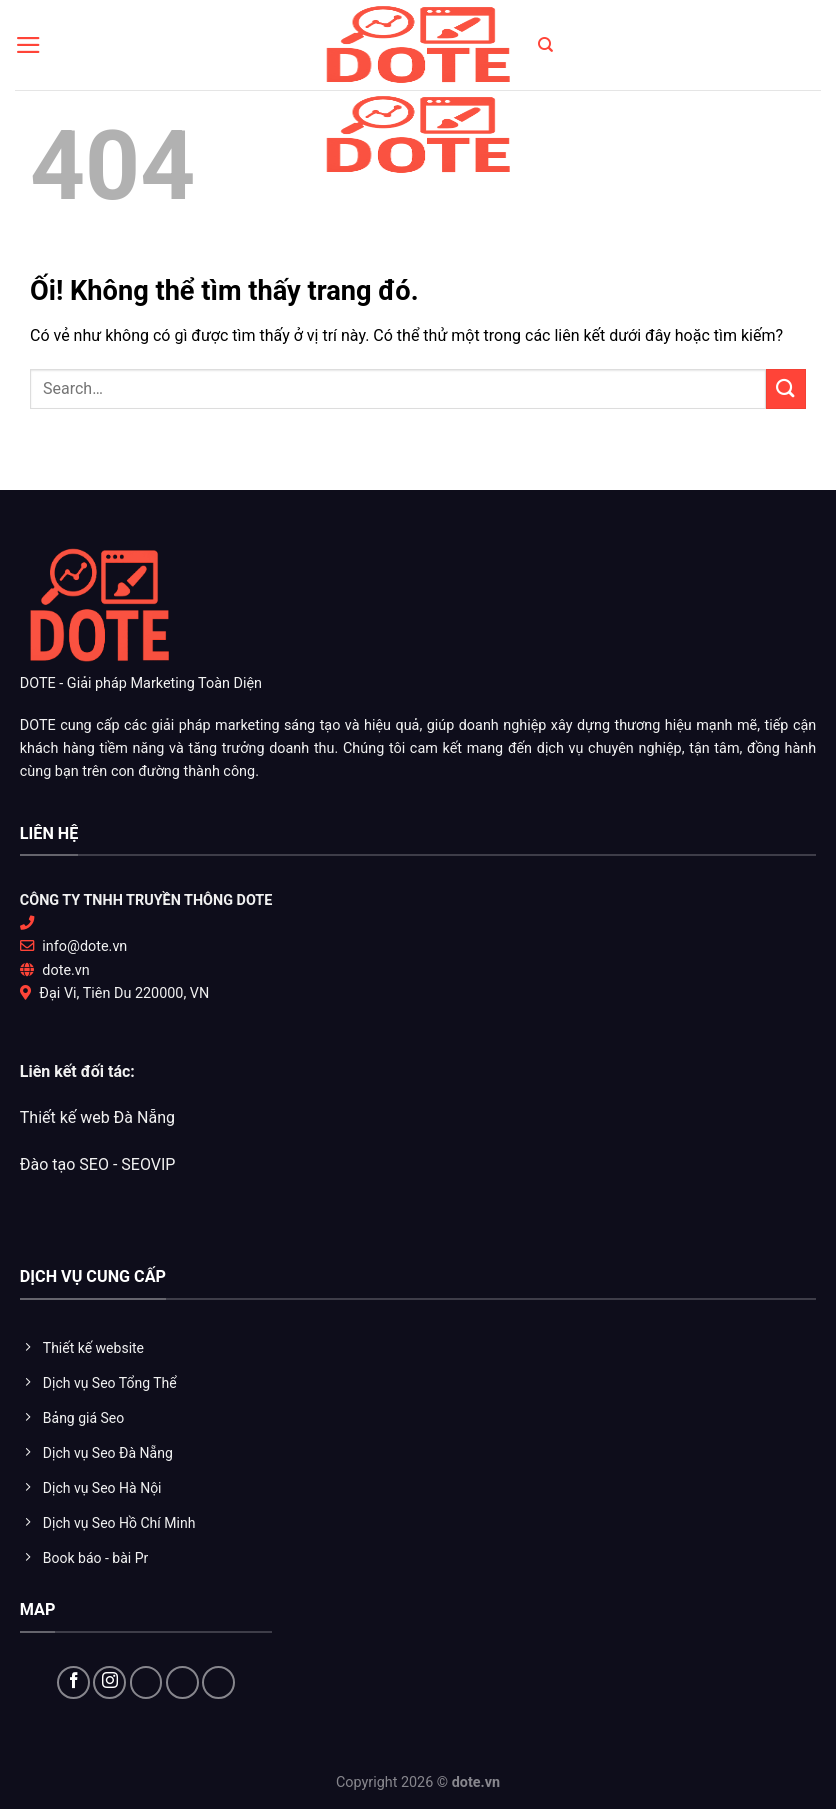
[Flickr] (218, 1682)
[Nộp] (786, 388)
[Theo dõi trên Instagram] (109, 1682)
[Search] (545, 45)
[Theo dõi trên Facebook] (73, 1682)
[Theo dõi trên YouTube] (182, 1682)
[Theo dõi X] (146, 1682)
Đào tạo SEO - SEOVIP (98, 1164)
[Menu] (28, 45)
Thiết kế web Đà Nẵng (97, 1117)
